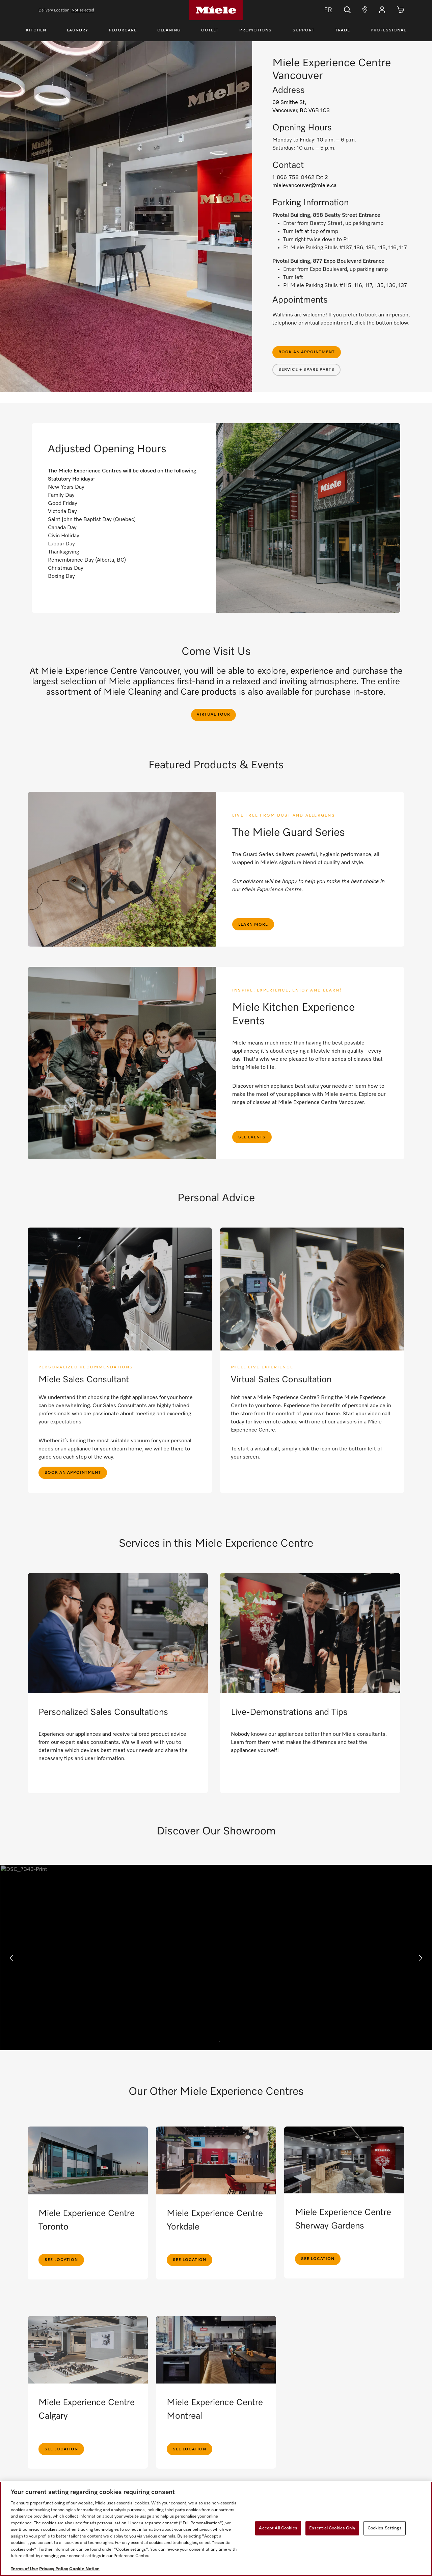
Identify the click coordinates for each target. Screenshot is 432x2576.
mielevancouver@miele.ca (304, 185)
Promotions (255, 30)
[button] (382, 10)
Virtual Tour (213, 715)
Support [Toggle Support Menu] (304, 30)
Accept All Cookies (278, 2528)
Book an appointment (306, 352)
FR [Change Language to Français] (323, 10)
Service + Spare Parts (306, 370)
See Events (252, 1137)
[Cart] (400, 10)
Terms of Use (24, 2569)
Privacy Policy (53, 2569)
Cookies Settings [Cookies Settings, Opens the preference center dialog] (385, 2528)
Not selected (83, 10)
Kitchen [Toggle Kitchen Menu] (36, 30)
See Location (61, 2260)
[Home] (216, 10)
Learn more (253, 925)
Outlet (210, 30)
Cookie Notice (84, 2569)
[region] (216, 2528)
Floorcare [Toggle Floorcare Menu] (123, 30)
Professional (388, 30)
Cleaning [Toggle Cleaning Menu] (169, 30)
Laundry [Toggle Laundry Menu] (77, 30)
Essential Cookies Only (332, 2528)
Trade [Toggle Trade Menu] (342, 30)
